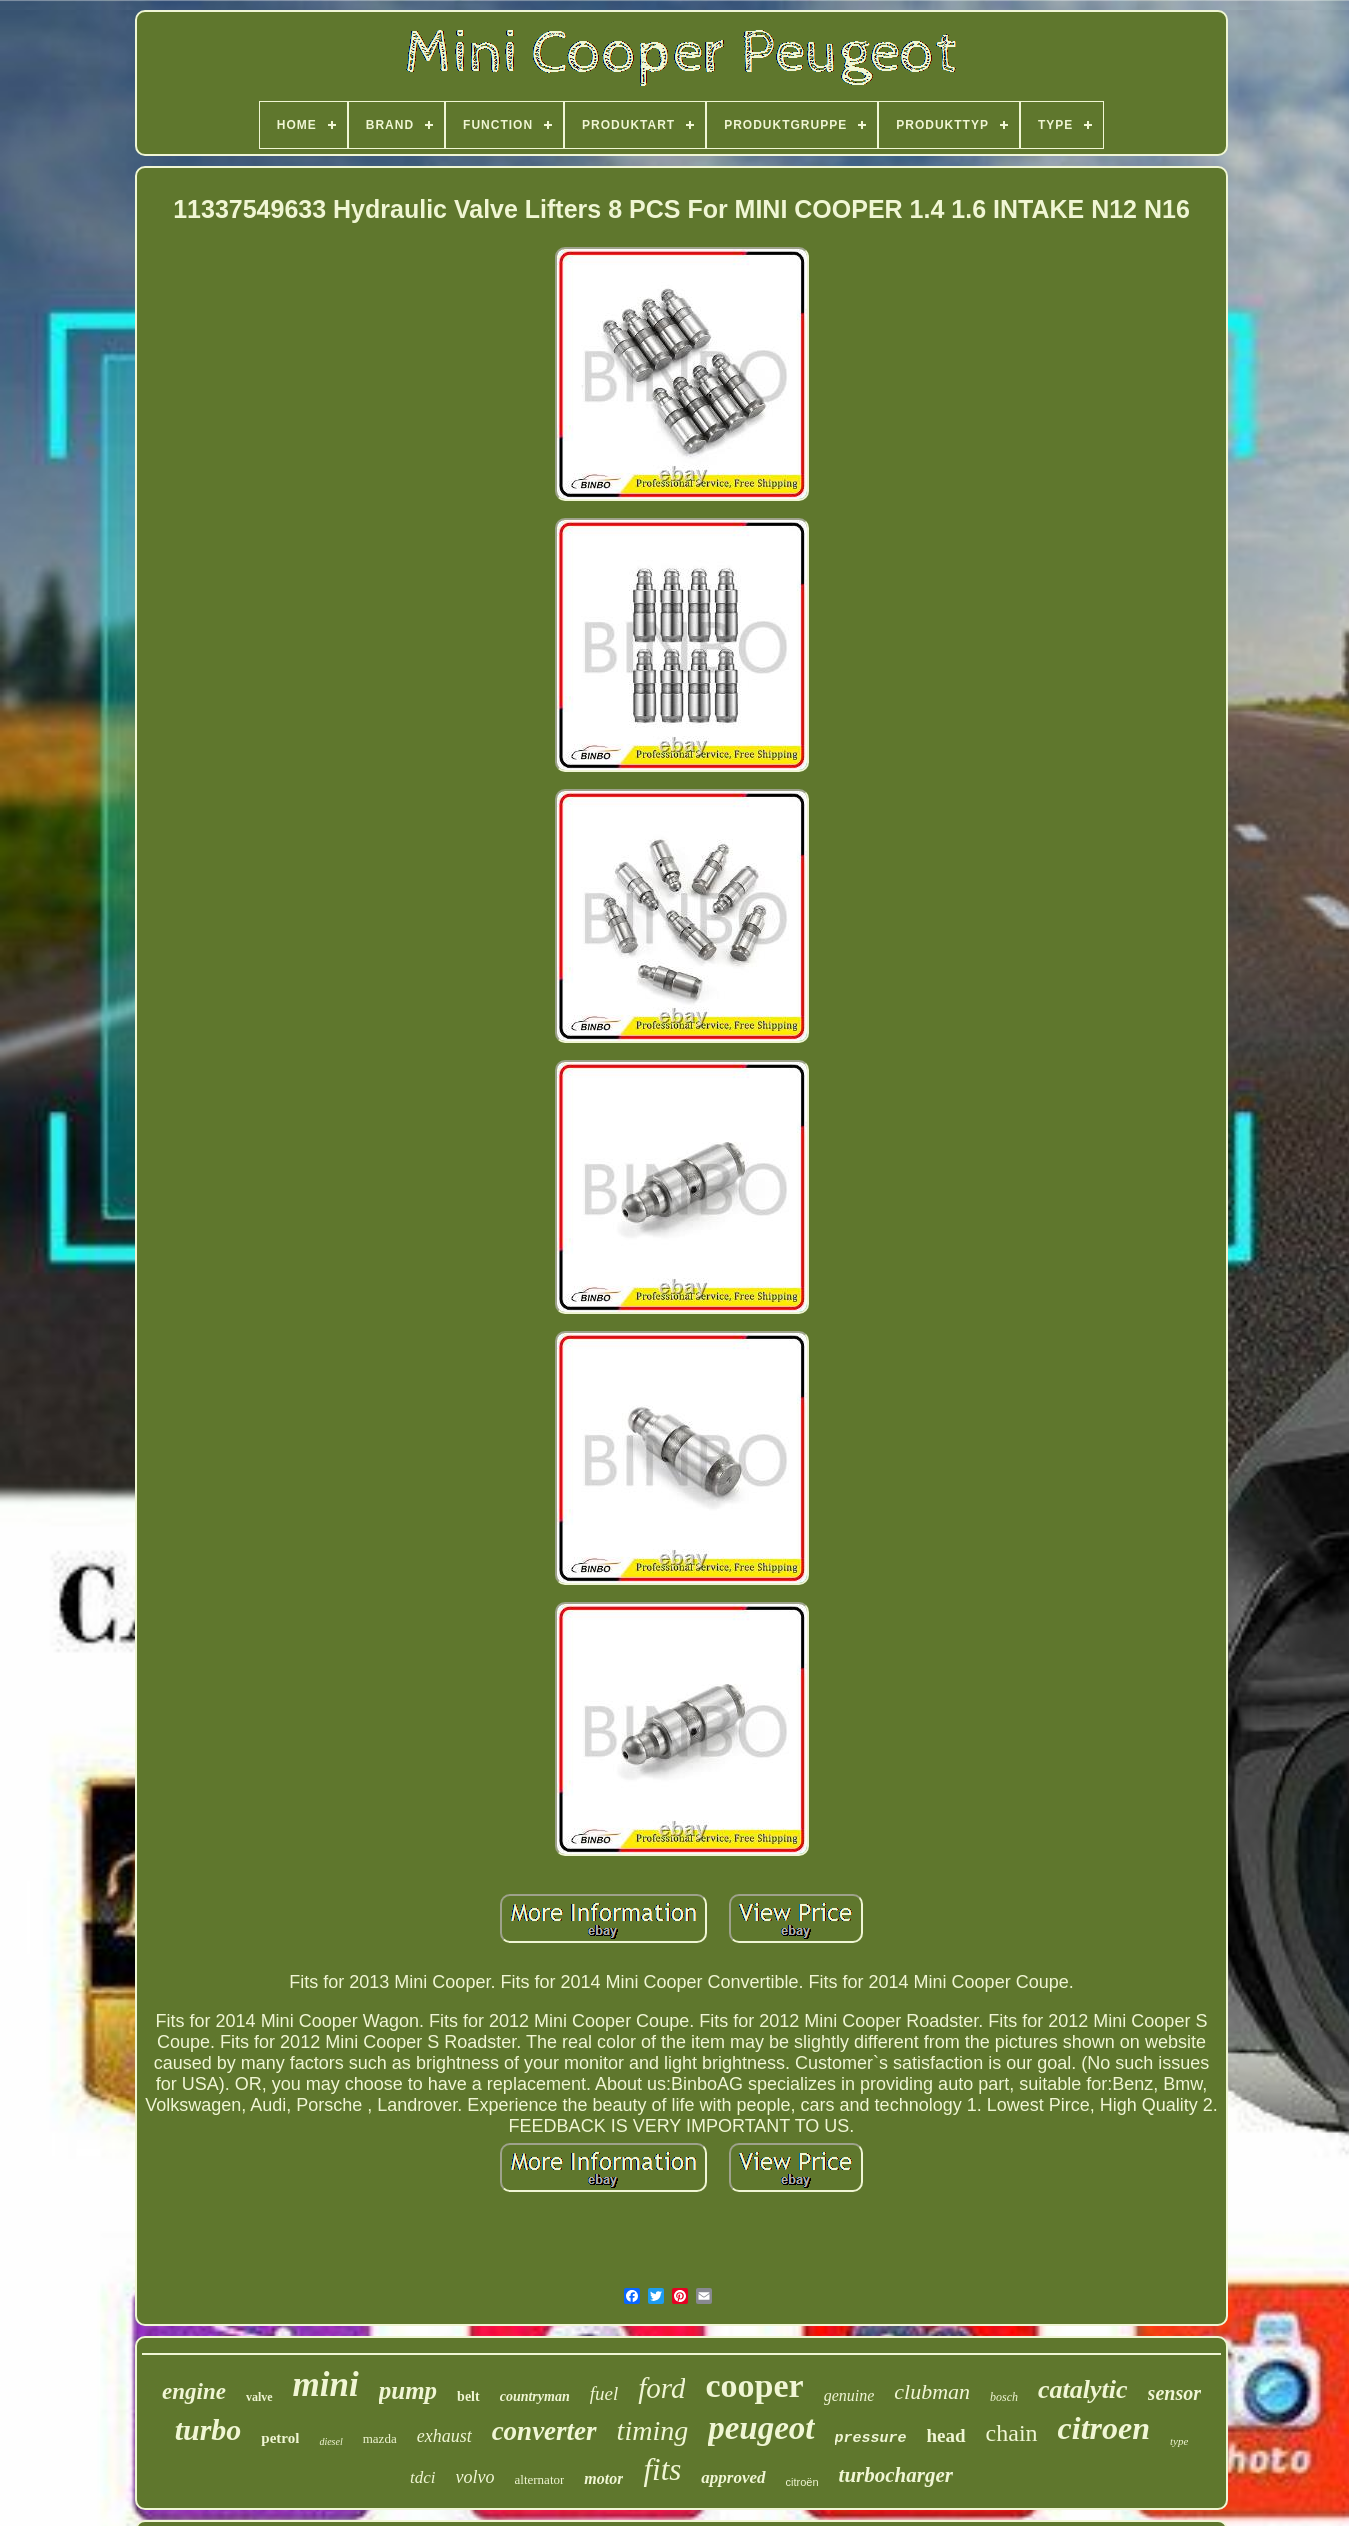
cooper (754, 2385)
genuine (849, 2395)
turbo (208, 2429)
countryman (535, 2396)
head (946, 2435)
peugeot (761, 2428)
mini (326, 2384)
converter (544, 2431)
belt (468, 2396)
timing (653, 2430)
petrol (280, 2438)
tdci (423, 2477)
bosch (1004, 2397)
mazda (380, 2438)
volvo (475, 2477)
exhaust (444, 2436)
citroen (1104, 2428)
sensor (1174, 2393)
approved (733, 2477)
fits (662, 2469)
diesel (330, 2441)
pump (408, 2390)
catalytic (1083, 2389)
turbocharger (896, 2475)
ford (661, 2388)
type (1179, 2441)
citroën (802, 2482)
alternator (540, 2479)
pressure (871, 2438)
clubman (932, 2391)
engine (194, 2391)
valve (259, 2397)
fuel (604, 2393)
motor (603, 2478)
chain (1012, 2433)
